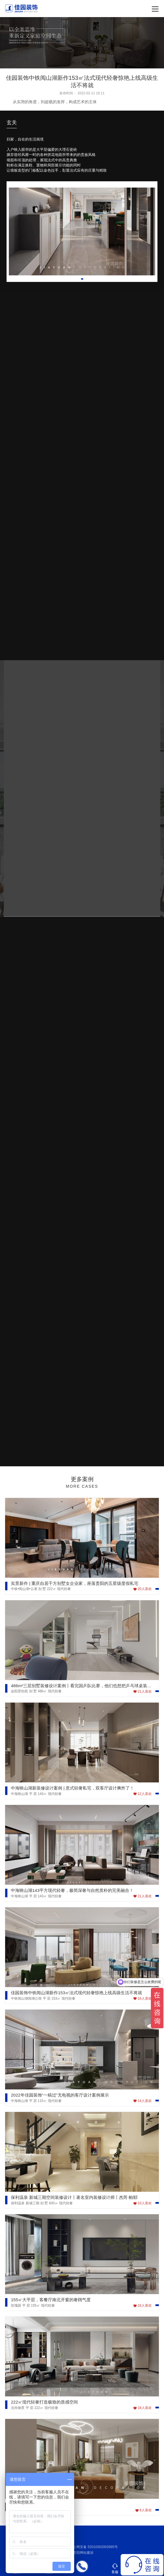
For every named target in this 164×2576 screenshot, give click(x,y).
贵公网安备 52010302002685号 (91, 2547)
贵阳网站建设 (83, 2553)
